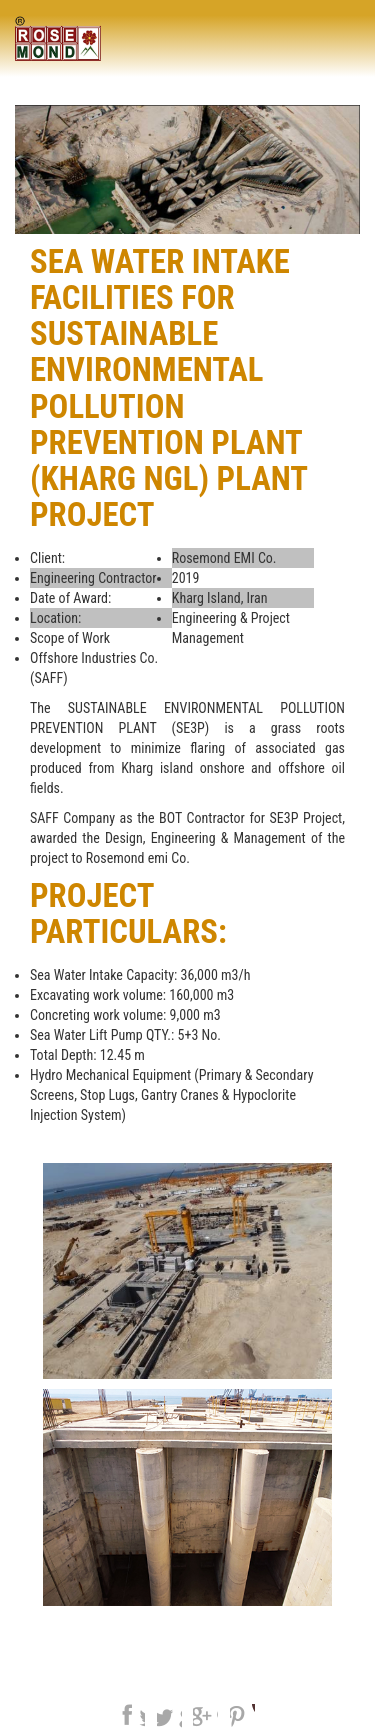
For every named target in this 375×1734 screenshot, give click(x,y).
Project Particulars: (128, 914)
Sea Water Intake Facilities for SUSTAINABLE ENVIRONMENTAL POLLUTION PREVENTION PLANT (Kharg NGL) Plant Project (168, 388)
